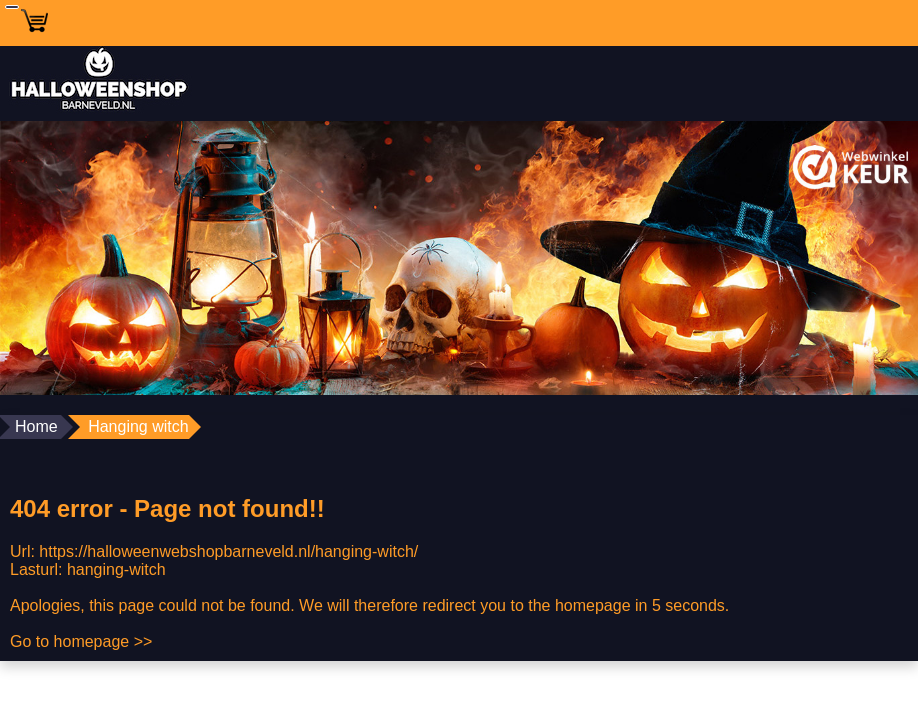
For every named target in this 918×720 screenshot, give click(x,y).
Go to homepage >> (81, 641)
